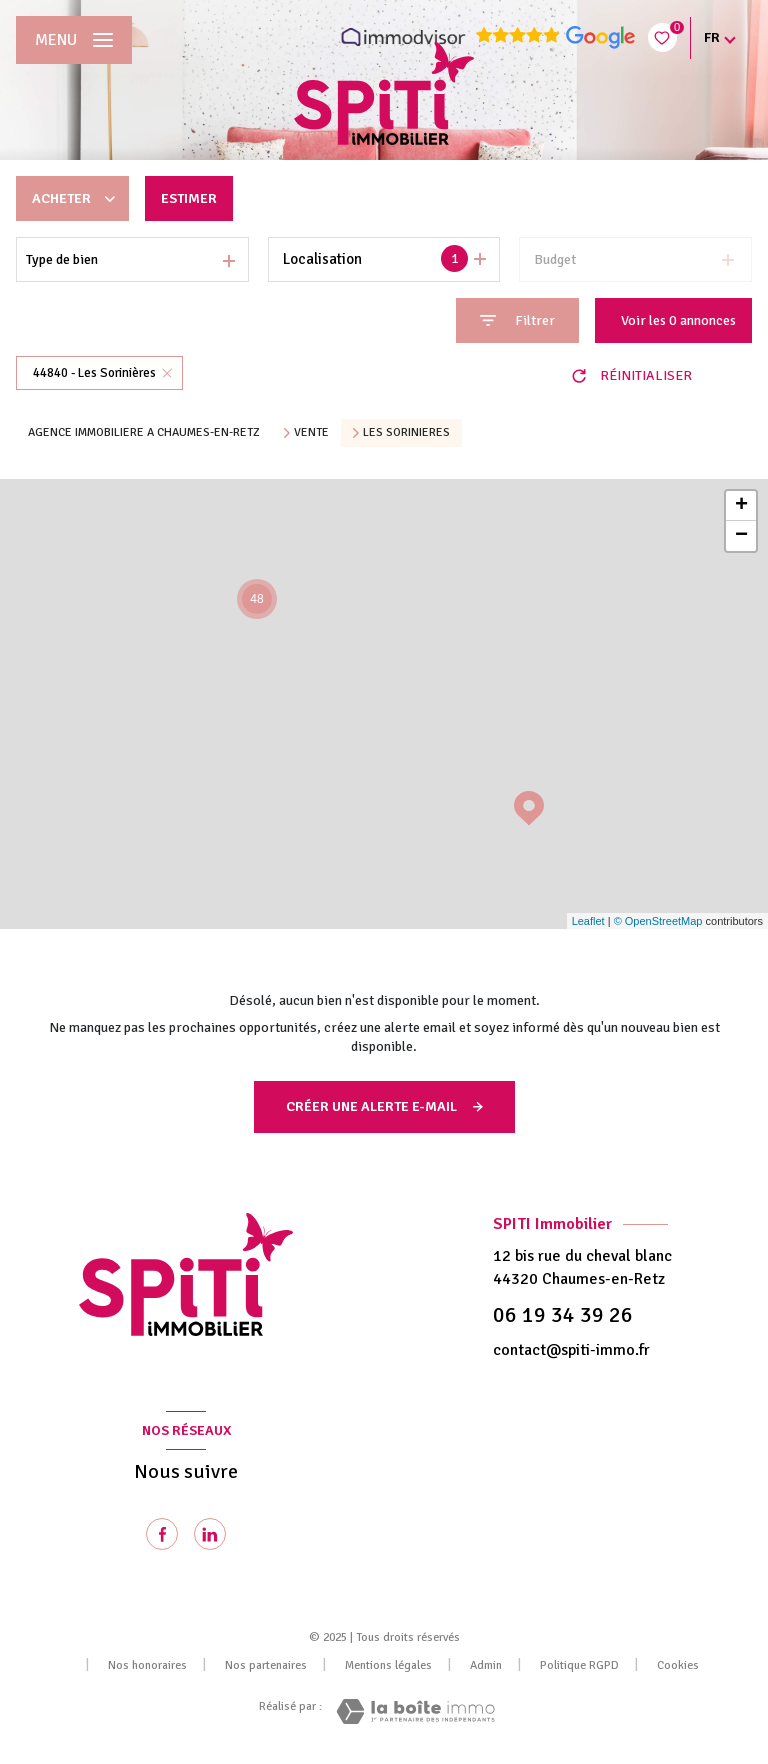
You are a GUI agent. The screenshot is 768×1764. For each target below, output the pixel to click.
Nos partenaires (266, 1665)
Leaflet (588, 921)
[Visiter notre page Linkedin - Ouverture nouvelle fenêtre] (210, 1534)
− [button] (741, 536)
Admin (486, 1665)
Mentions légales (388, 1665)
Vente (311, 433)
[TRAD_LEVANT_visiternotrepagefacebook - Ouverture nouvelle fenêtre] (162, 1534)
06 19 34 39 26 (563, 1315)
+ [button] (741, 506)
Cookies (678, 1666)
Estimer (189, 198)
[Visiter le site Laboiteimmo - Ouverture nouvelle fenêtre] (415, 1711)
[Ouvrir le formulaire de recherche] (517, 320)
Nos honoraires (147, 1665)
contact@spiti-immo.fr (571, 1350)
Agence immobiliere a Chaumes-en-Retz (144, 432)
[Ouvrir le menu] (74, 40)
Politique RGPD (579, 1665)
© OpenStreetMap (658, 921)
